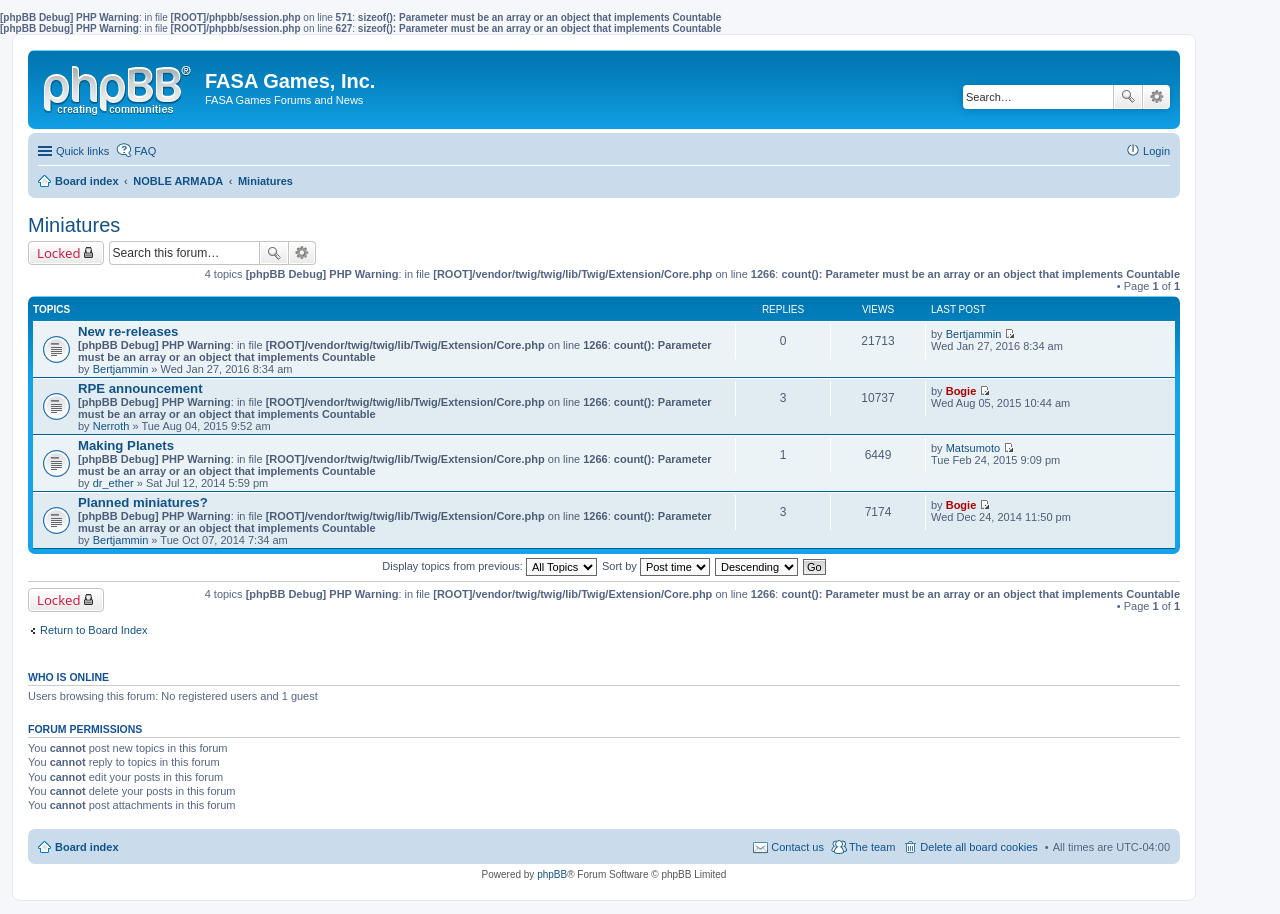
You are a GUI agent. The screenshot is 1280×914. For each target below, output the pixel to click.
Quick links (82, 151)
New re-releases (128, 331)
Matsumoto (973, 448)
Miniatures (74, 225)
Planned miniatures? (143, 502)
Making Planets (126, 445)
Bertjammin (121, 369)
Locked (59, 253)
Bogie (961, 391)
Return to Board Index (94, 630)
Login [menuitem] (1156, 151)
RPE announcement (140, 388)
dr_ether (113, 483)
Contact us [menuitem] (797, 847)
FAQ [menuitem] (145, 151)
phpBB (552, 874)
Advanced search (1156, 97)
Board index (87, 847)
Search (1128, 97)
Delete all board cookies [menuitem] (978, 847)
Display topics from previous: (489, 566)
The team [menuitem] (872, 847)
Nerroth (111, 426)
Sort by (656, 566)
